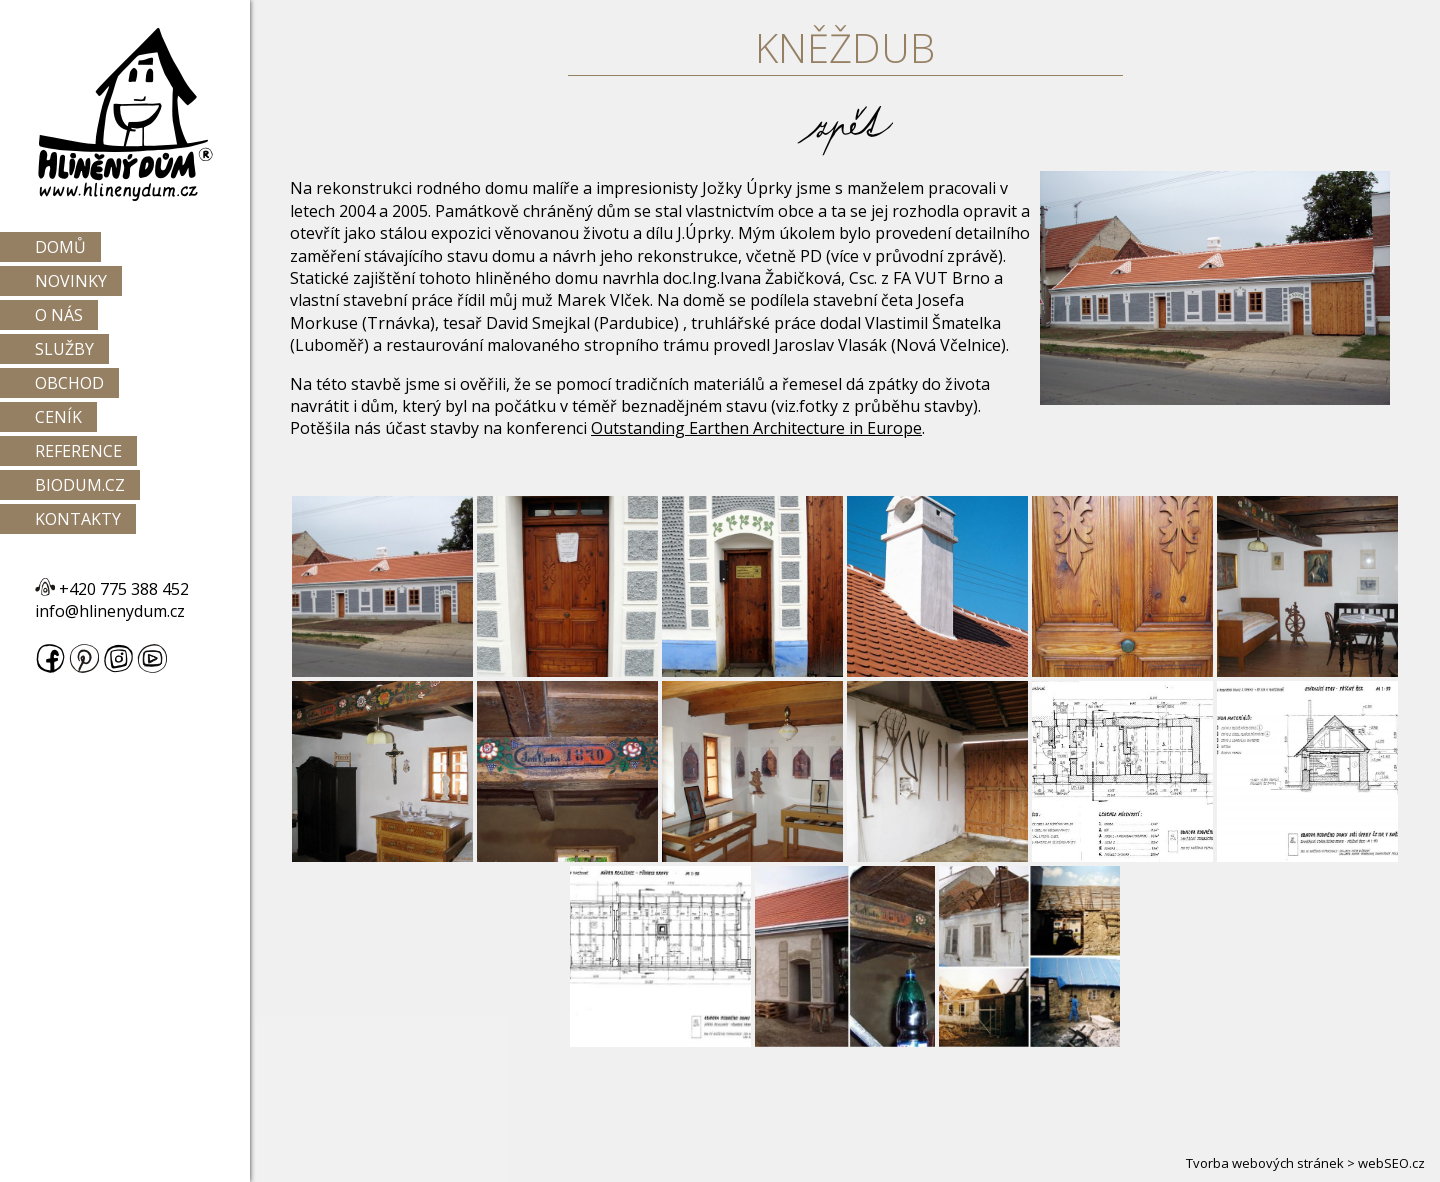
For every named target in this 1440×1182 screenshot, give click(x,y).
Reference (78, 451)
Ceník (58, 417)
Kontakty (78, 519)
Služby (64, 349)
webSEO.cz (1391, 1163)
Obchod (69, 383)
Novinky (71, 281)
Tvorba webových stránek (1265, 1163)
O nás (59, 315)
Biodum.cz (80, 485)
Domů (60, 247)
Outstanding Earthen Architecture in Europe (756, 428)
